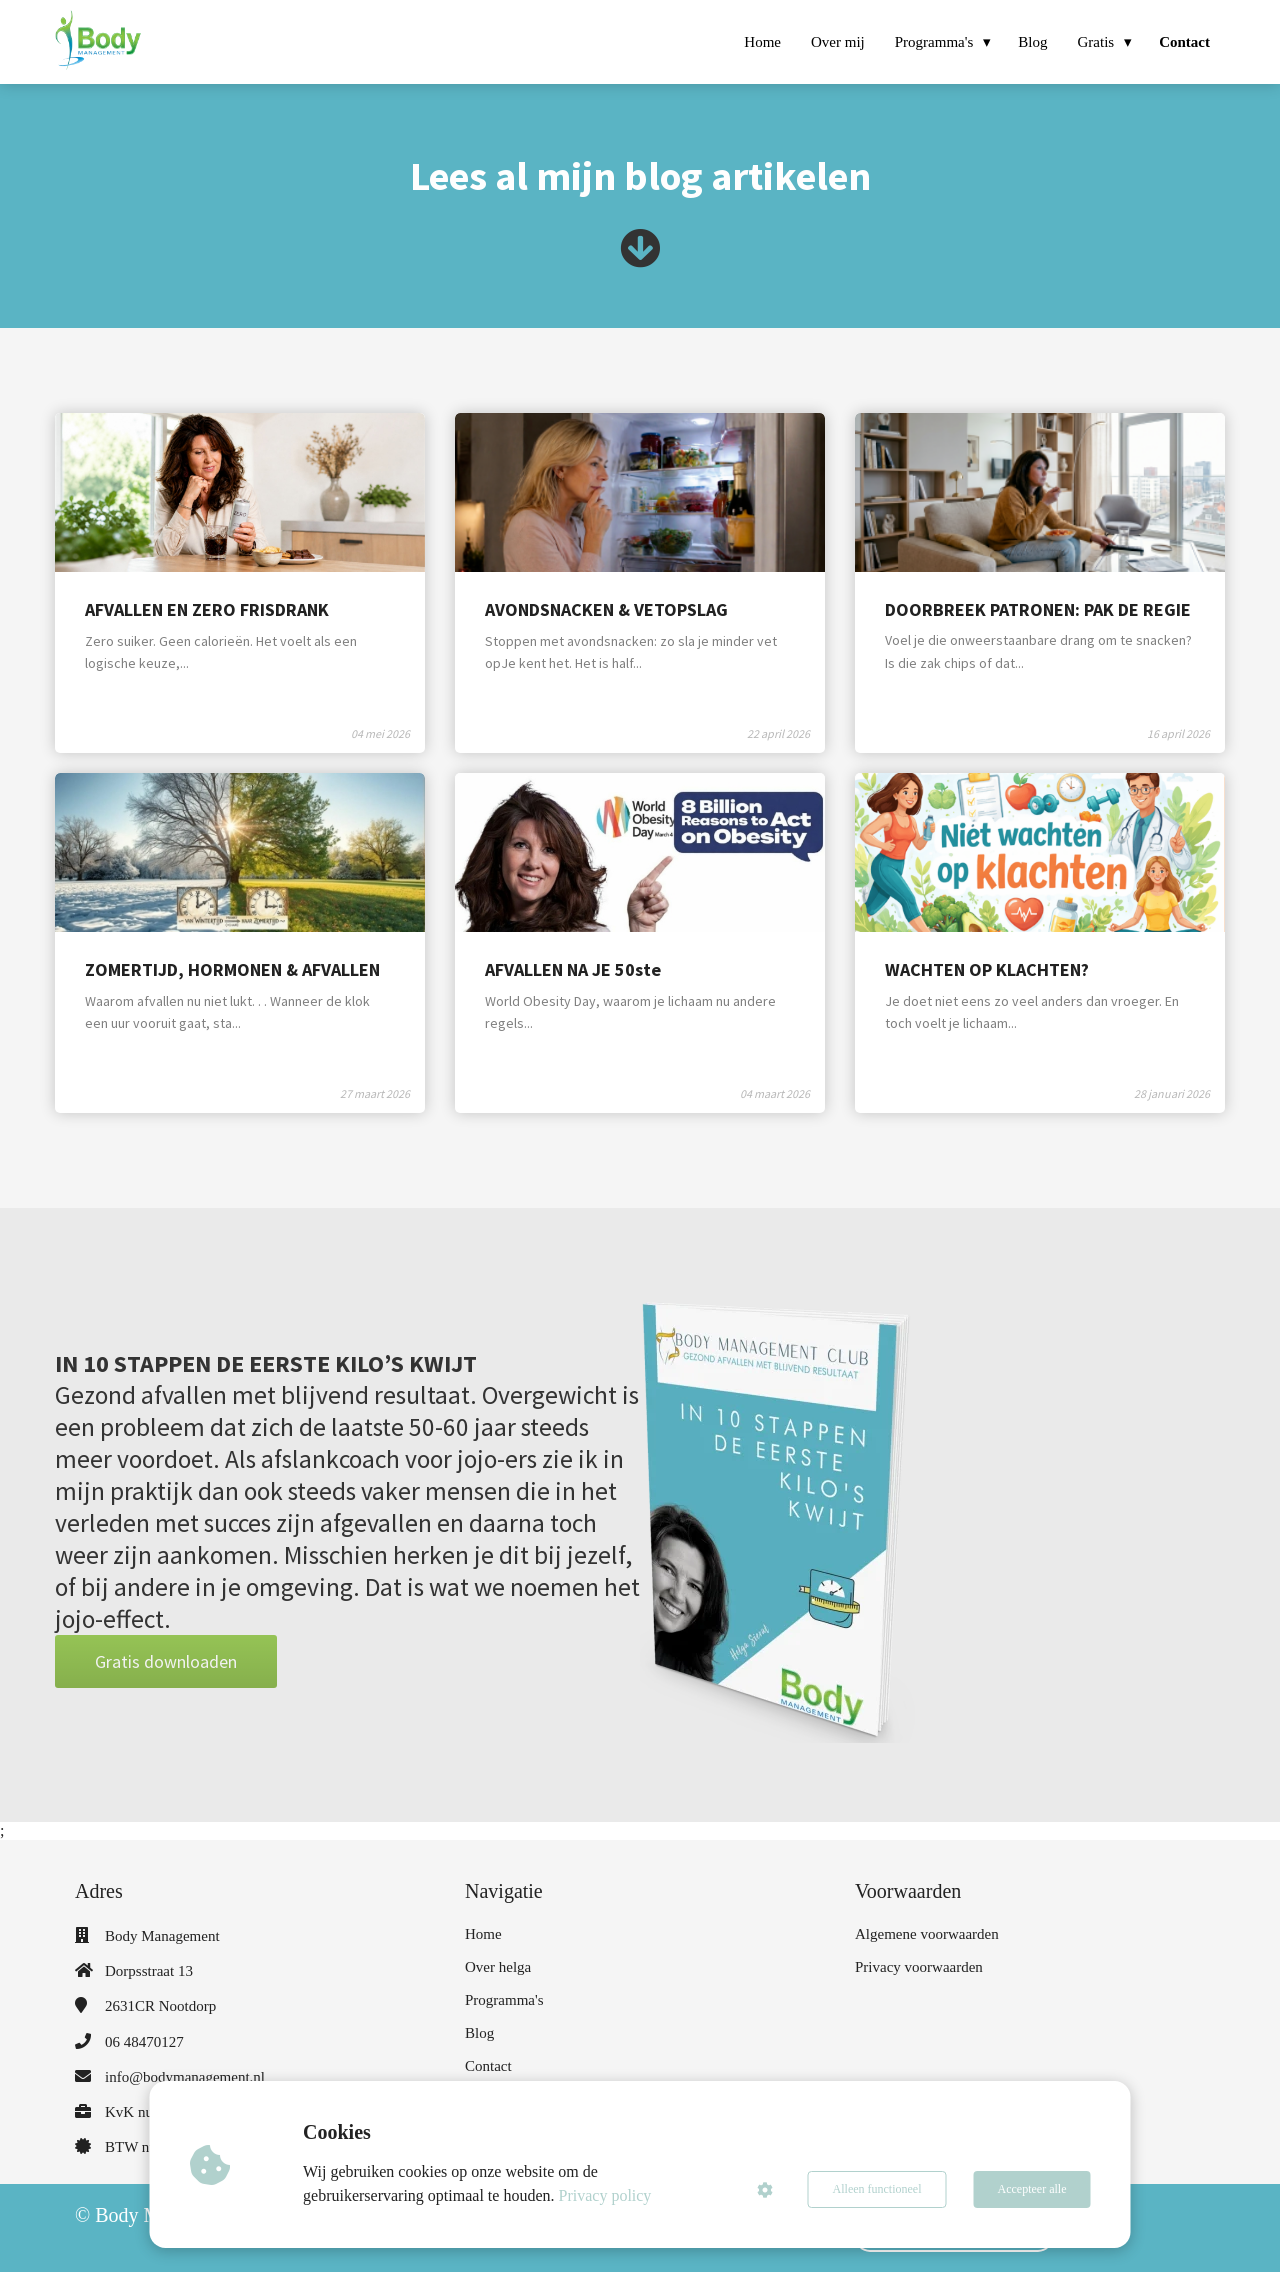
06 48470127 (144, 2042)
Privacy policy (605, 2195)
